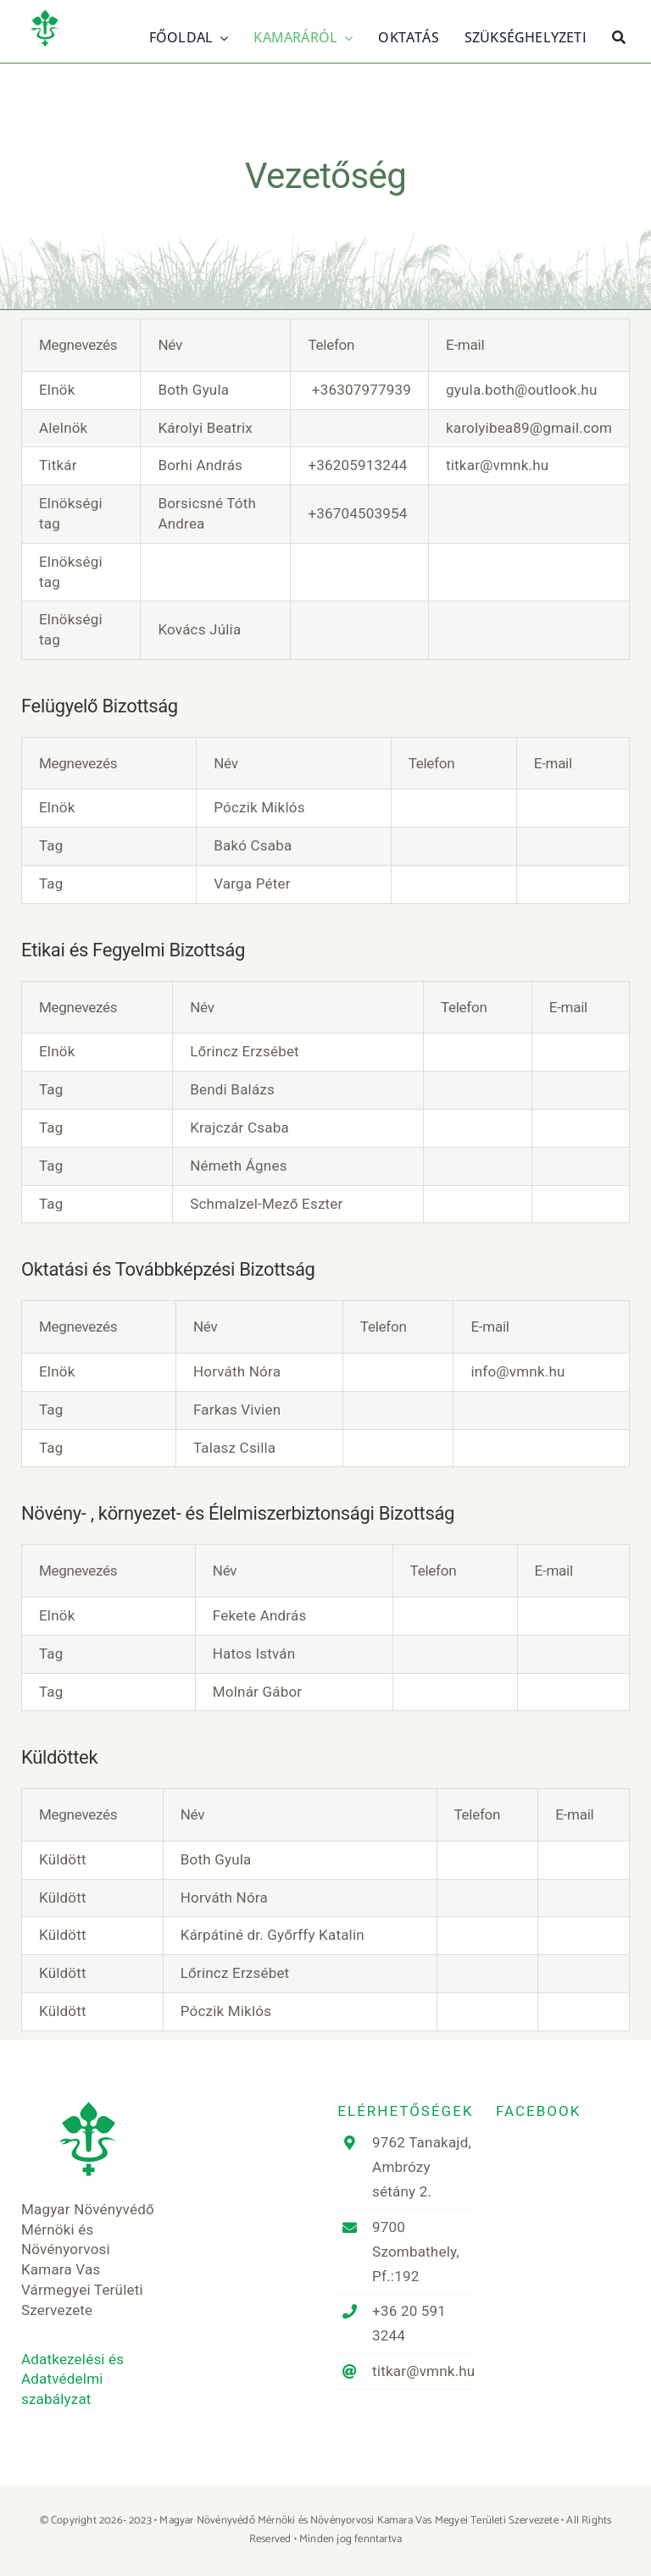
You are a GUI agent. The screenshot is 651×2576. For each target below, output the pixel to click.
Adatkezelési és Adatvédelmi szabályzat (72, 2379)
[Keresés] (619, 35)
